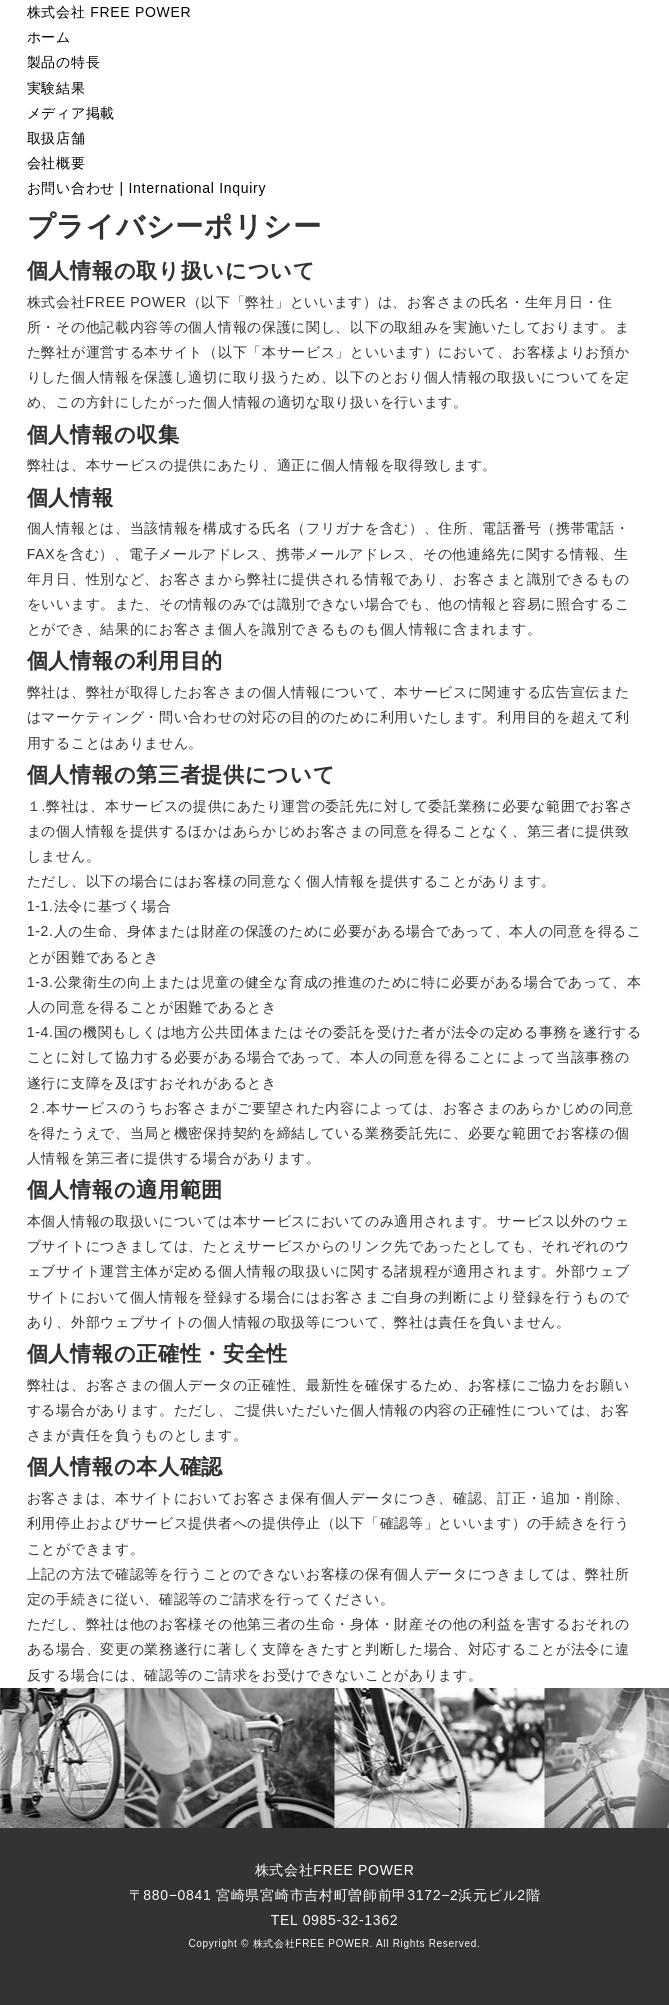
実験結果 (56, 88)
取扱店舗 (56, 138)
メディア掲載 (71, 113)
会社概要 (56, 163)
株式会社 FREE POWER (109, 12)
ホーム (49, 37)
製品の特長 (64, 62)
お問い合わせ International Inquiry (146, 188)
